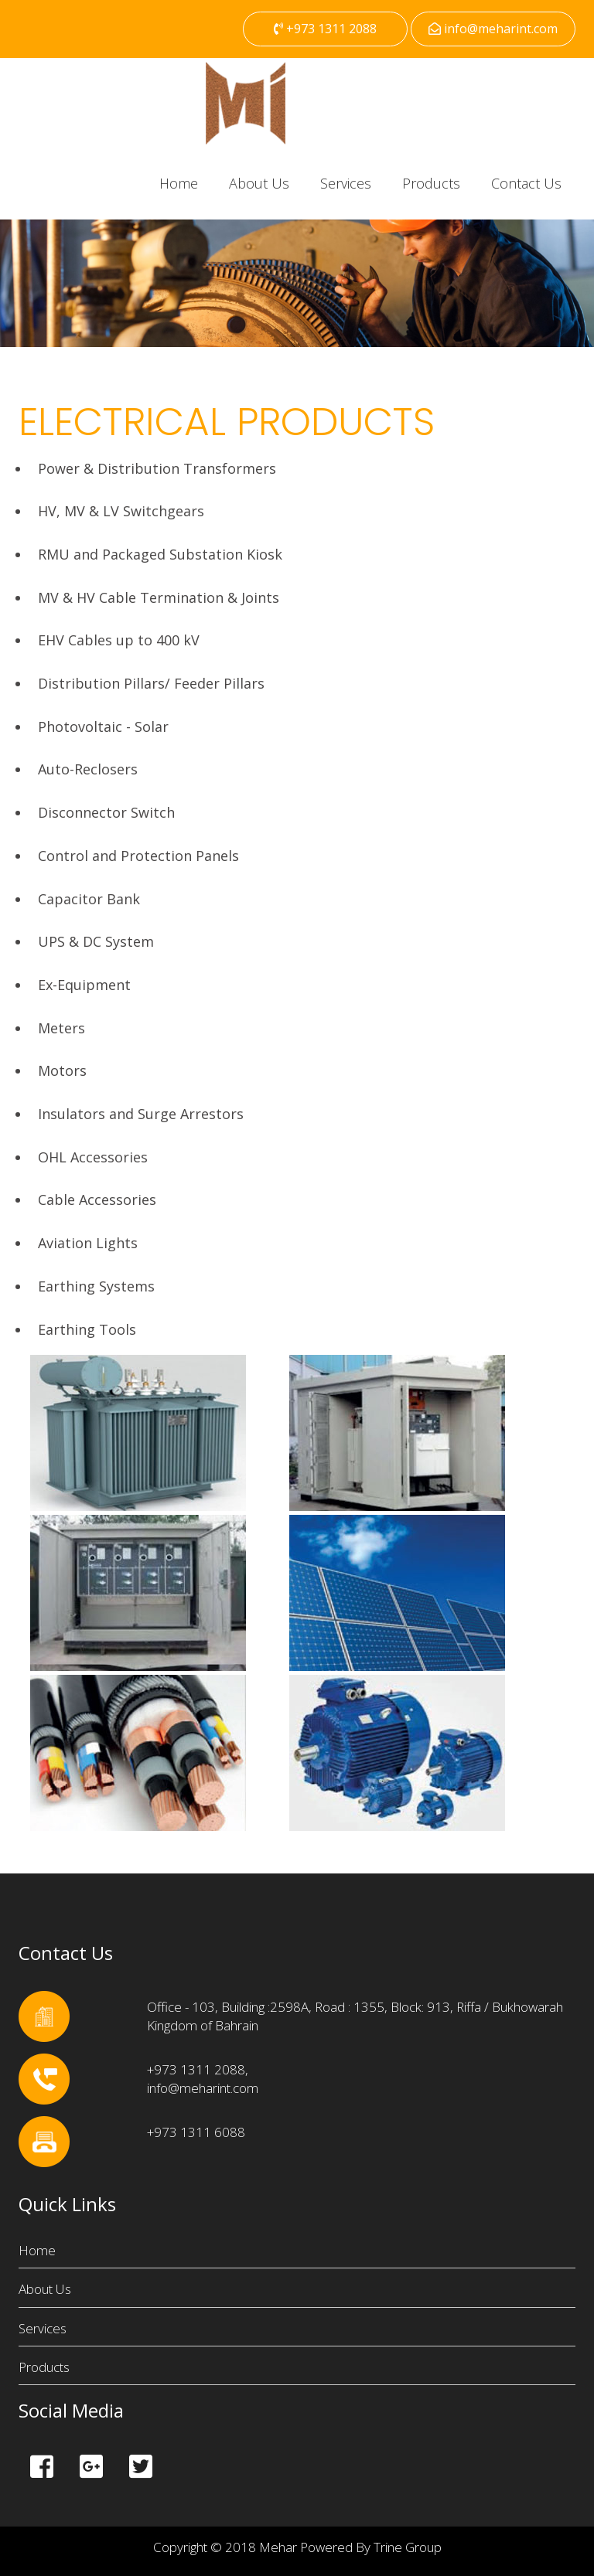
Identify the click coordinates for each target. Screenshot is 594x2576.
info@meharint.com (493, 28)
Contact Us (526, 183)
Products (431, 183)
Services (345, 183)
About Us (259, 183)
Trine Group (408, 2547)
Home (178, 183)
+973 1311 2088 (325, 28)
